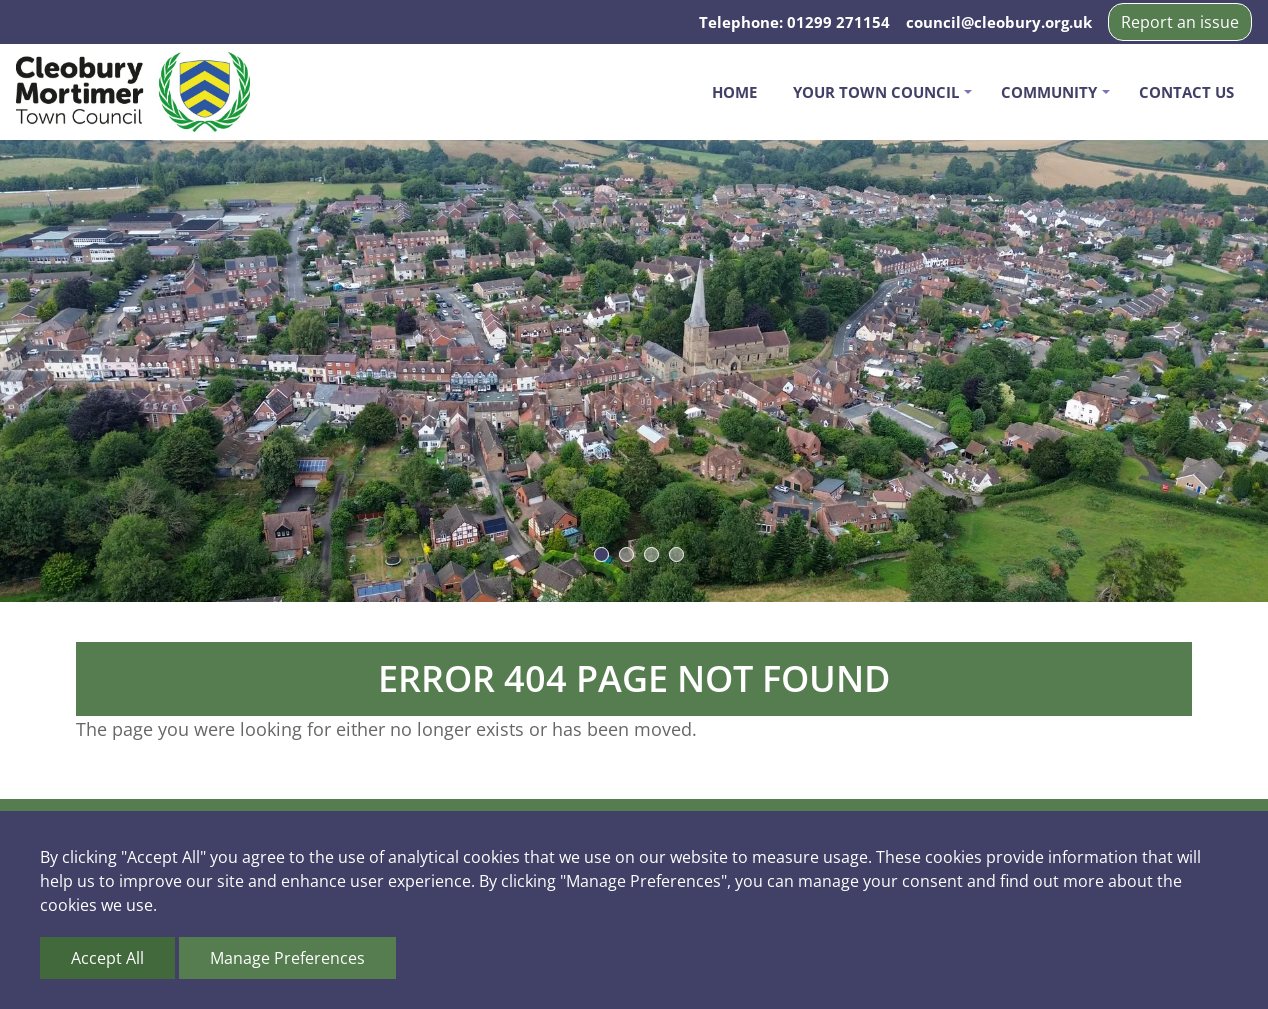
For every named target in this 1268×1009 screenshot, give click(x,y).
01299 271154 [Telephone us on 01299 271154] (838, 22)
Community (1049, 92)
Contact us (1186, 92)
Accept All (107, 958)
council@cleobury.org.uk (999, 22)
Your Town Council (876, 92)
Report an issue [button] (1180, 22)
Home (734, 92)
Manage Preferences (287, 958)
